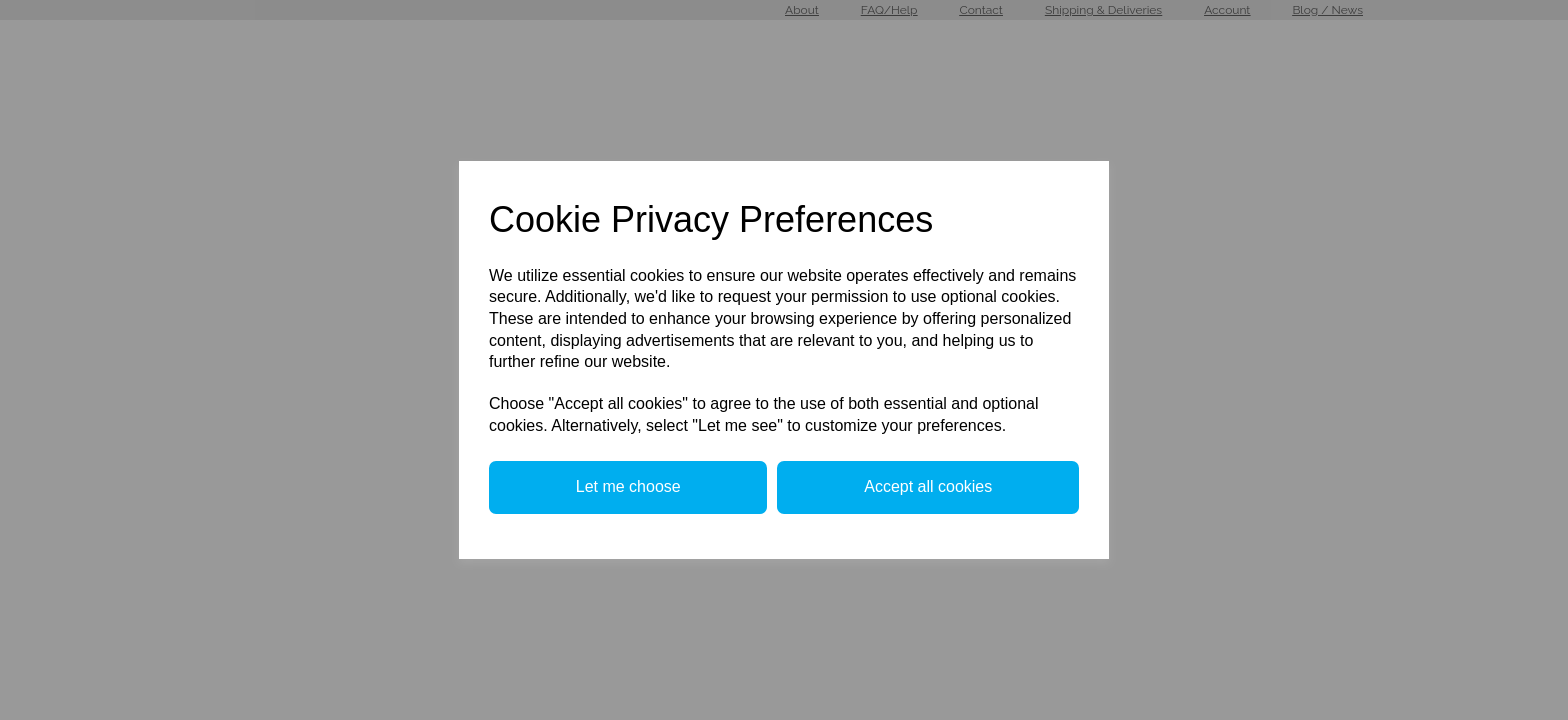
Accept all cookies (928, 486)
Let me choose (628, 486)
